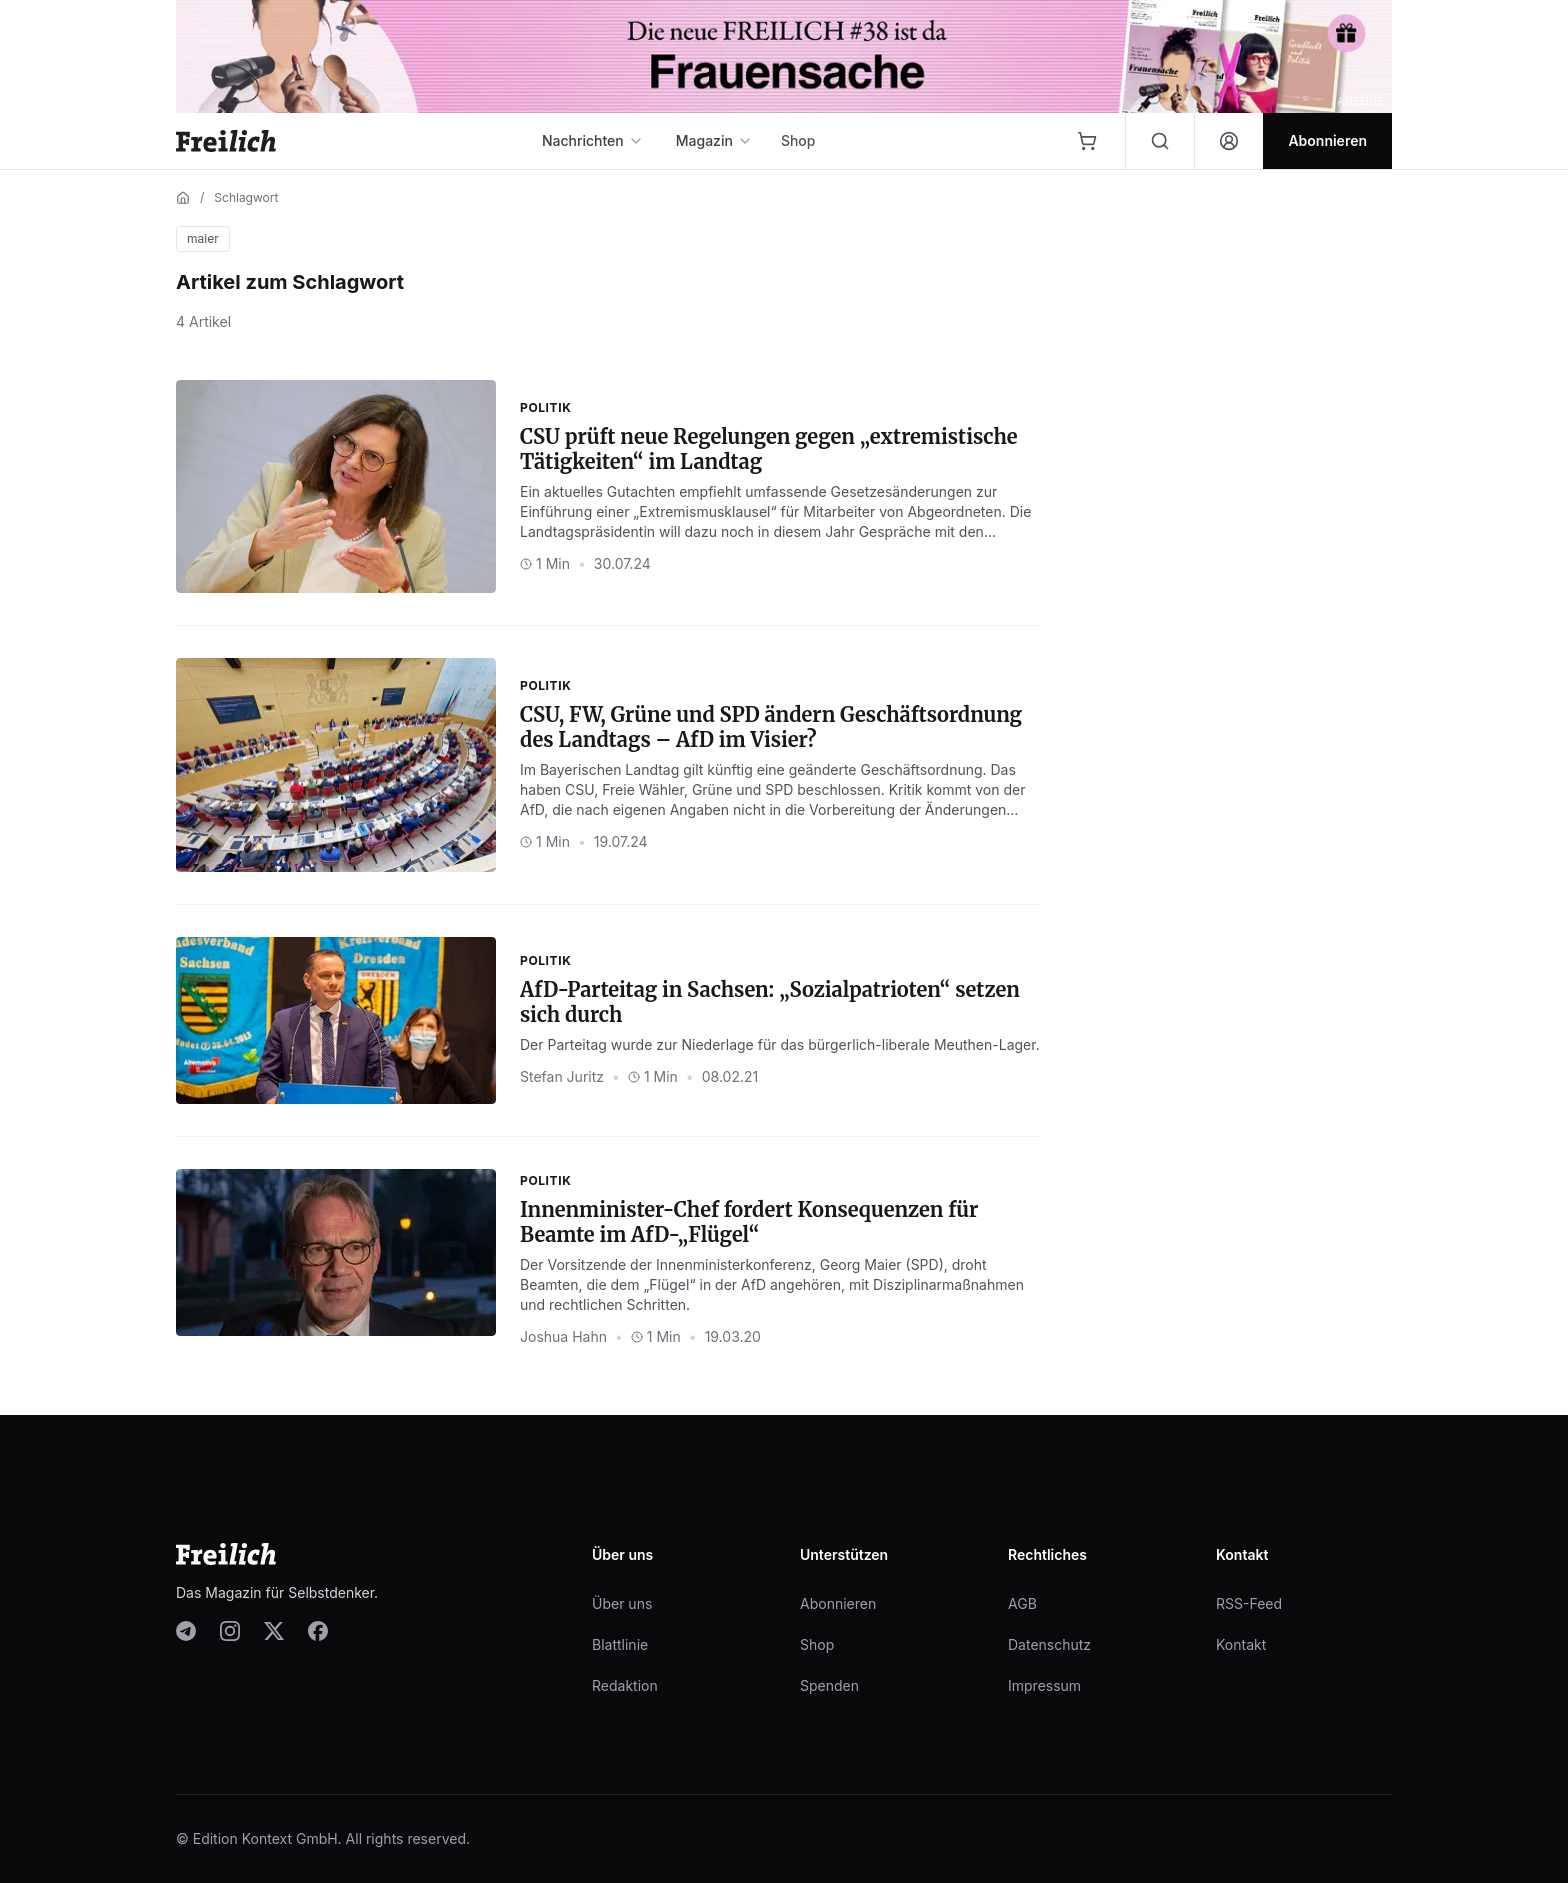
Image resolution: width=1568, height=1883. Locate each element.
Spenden (829, 1685)
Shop (798, 140)
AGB (1022, 1603)
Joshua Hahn (563, 1336)
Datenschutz (1049, 1644)
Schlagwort (246, 197)
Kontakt (1241, 1644)
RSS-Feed (1249, 1603)
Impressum (1044, 1685)
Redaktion (625, 1685)
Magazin (714, 140)
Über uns (622, 1603)
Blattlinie (620, 1644)
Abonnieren (838, 1603)
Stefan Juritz (562, 1076)
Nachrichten (593, 140)
